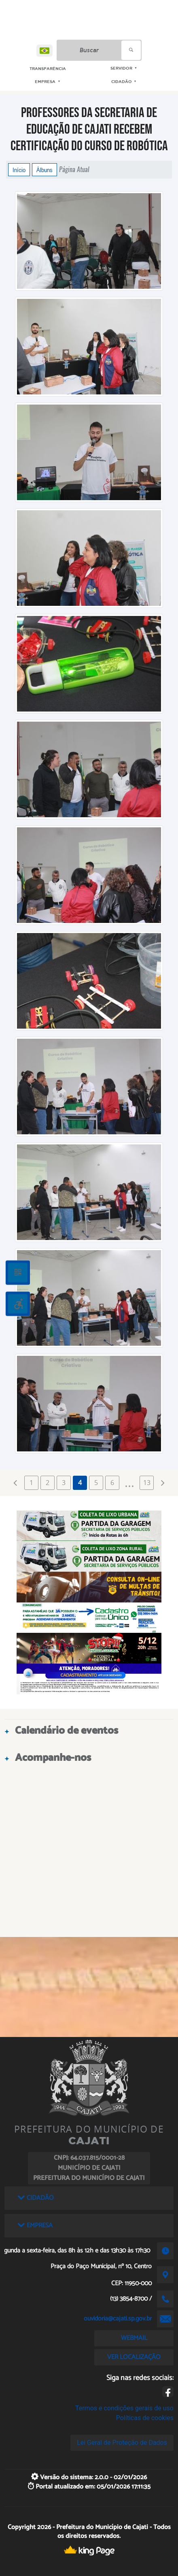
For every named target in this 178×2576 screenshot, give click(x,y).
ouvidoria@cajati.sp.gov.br (118, 2318)
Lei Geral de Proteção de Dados (122, 2442)
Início (19, 170)
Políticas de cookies (145, 2418)
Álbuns (44, 170)
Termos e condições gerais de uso (124, 2408)
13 (146, 1482)
